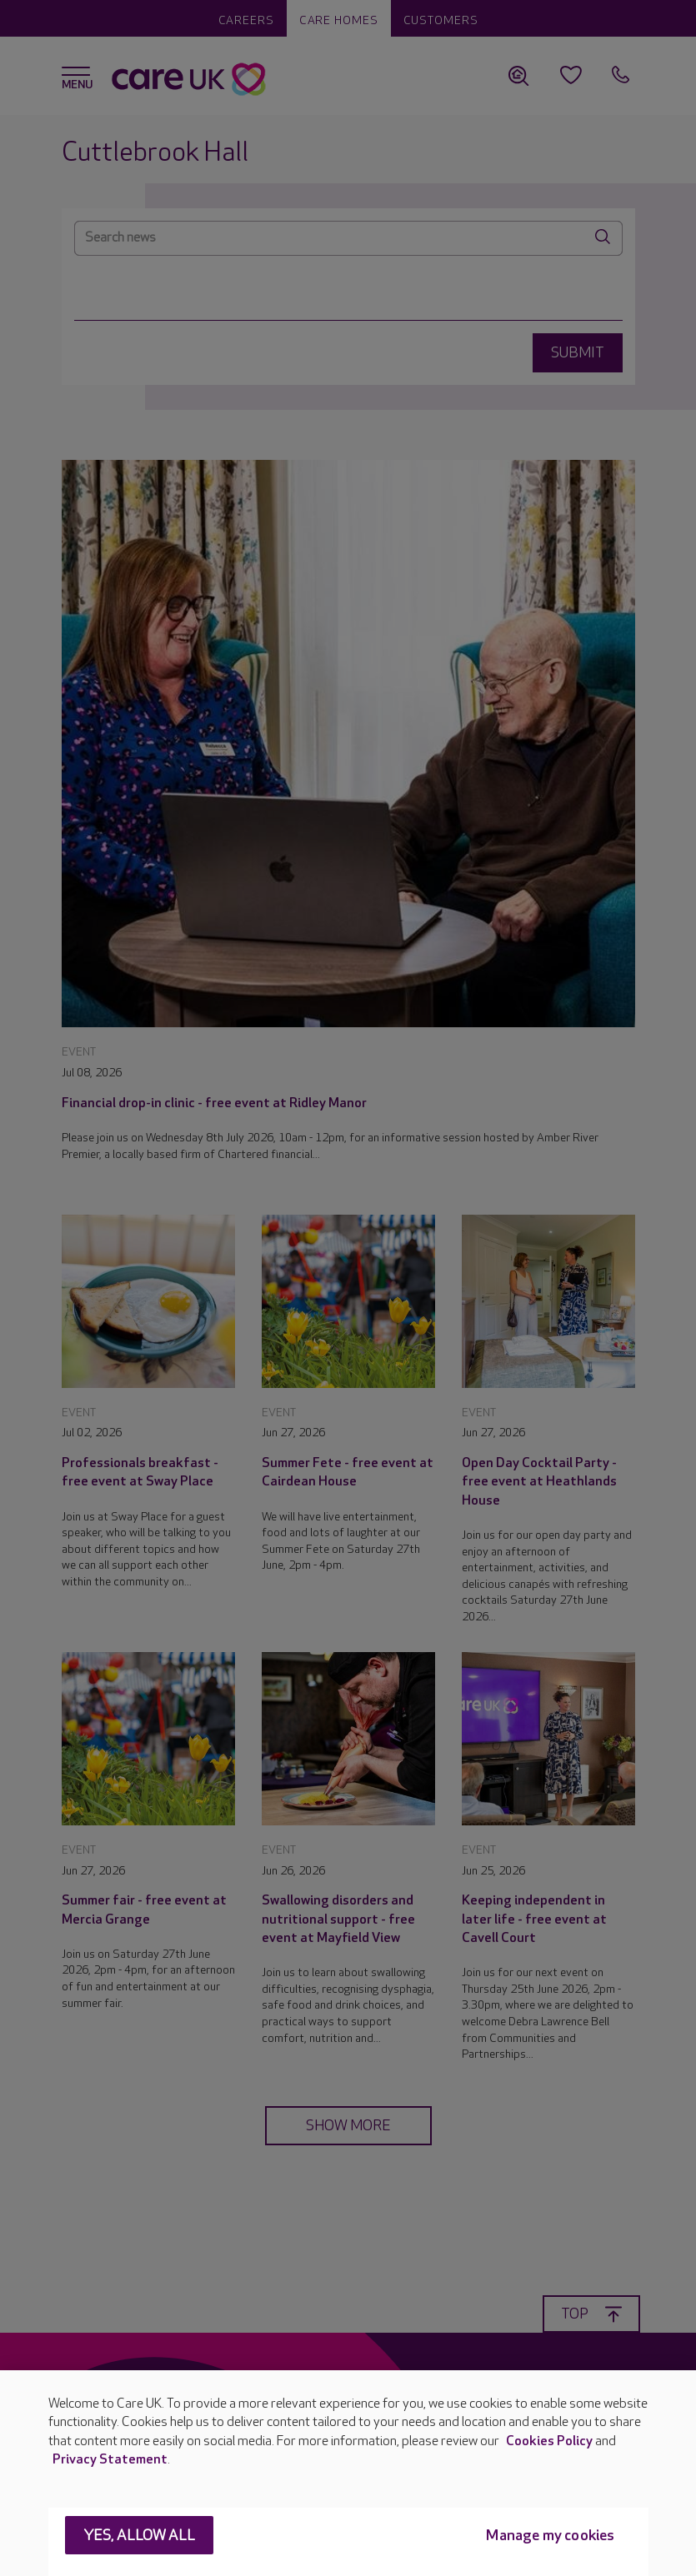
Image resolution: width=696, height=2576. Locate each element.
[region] (348, 2473)
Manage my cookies (550, 2535)
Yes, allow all (139, 2535)
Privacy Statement (110, 2460)
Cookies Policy (549, 2441)
